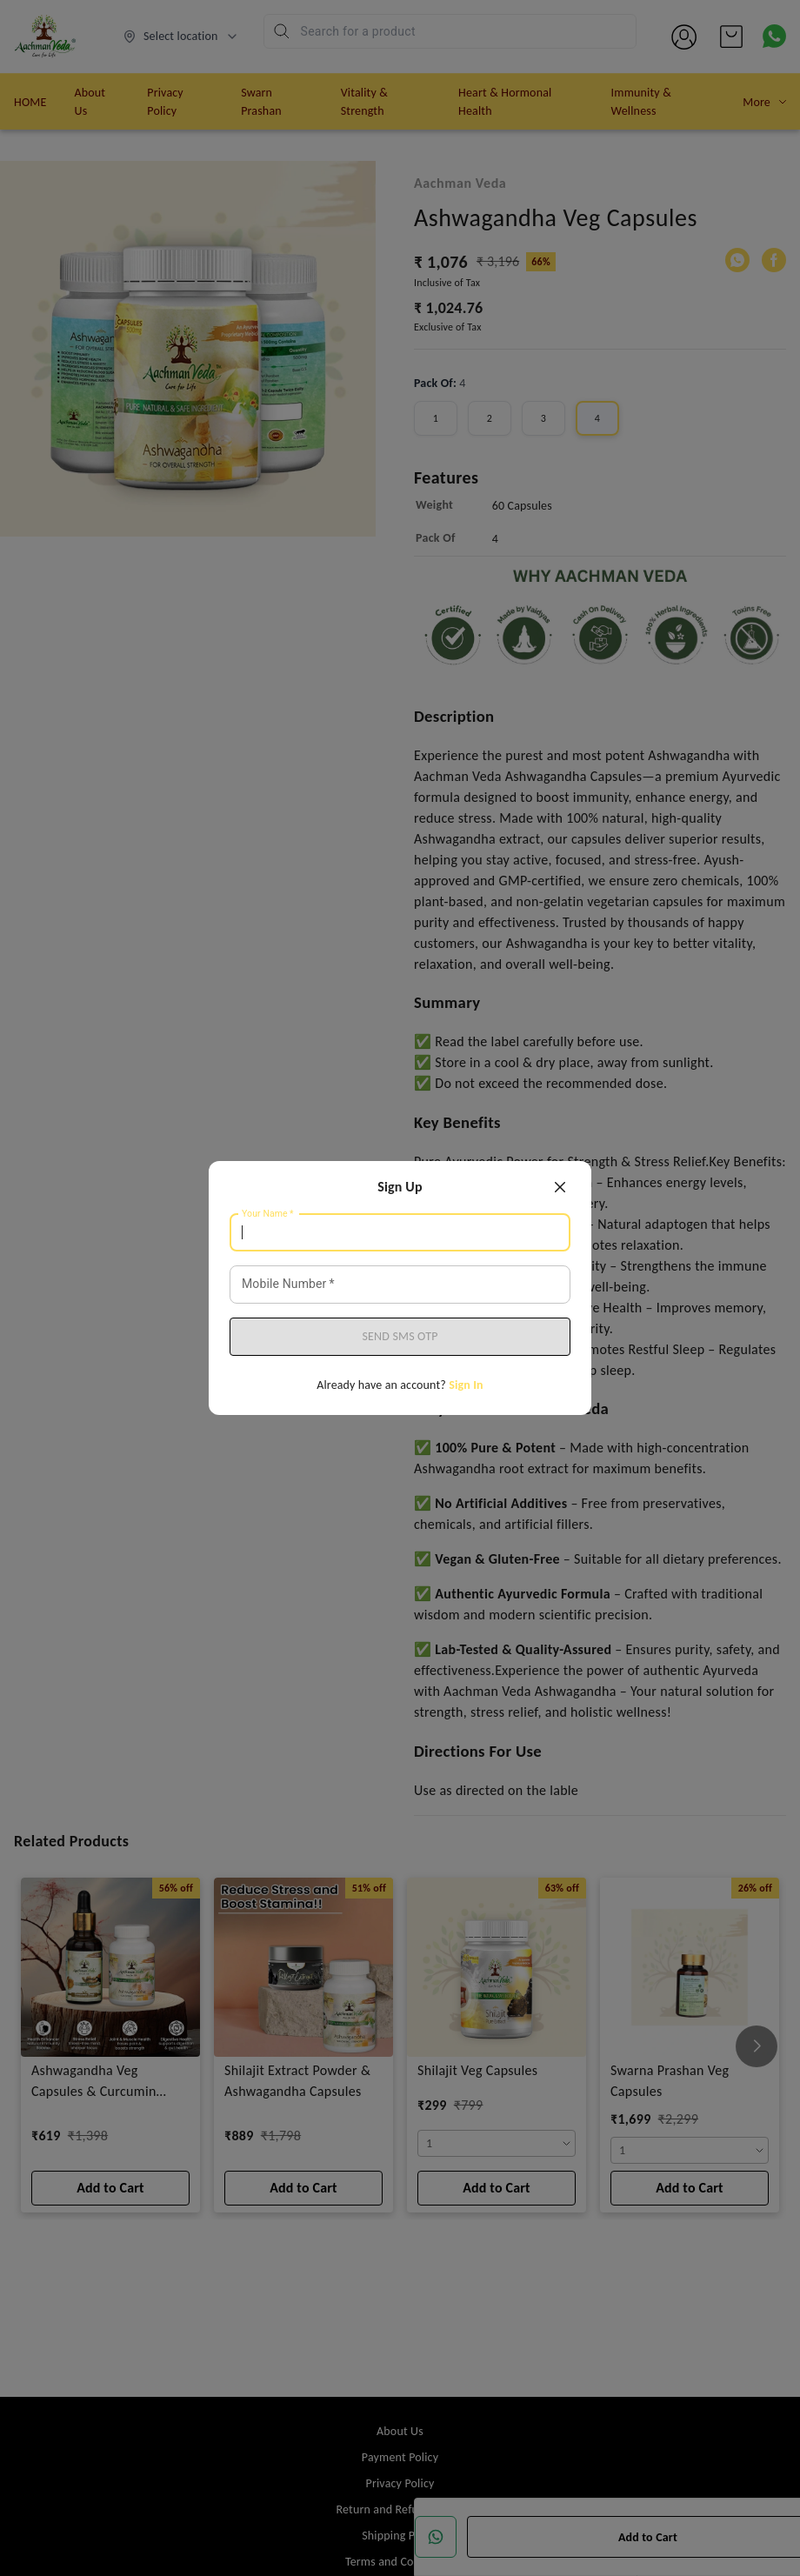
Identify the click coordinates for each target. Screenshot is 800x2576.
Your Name (268, 1214)
